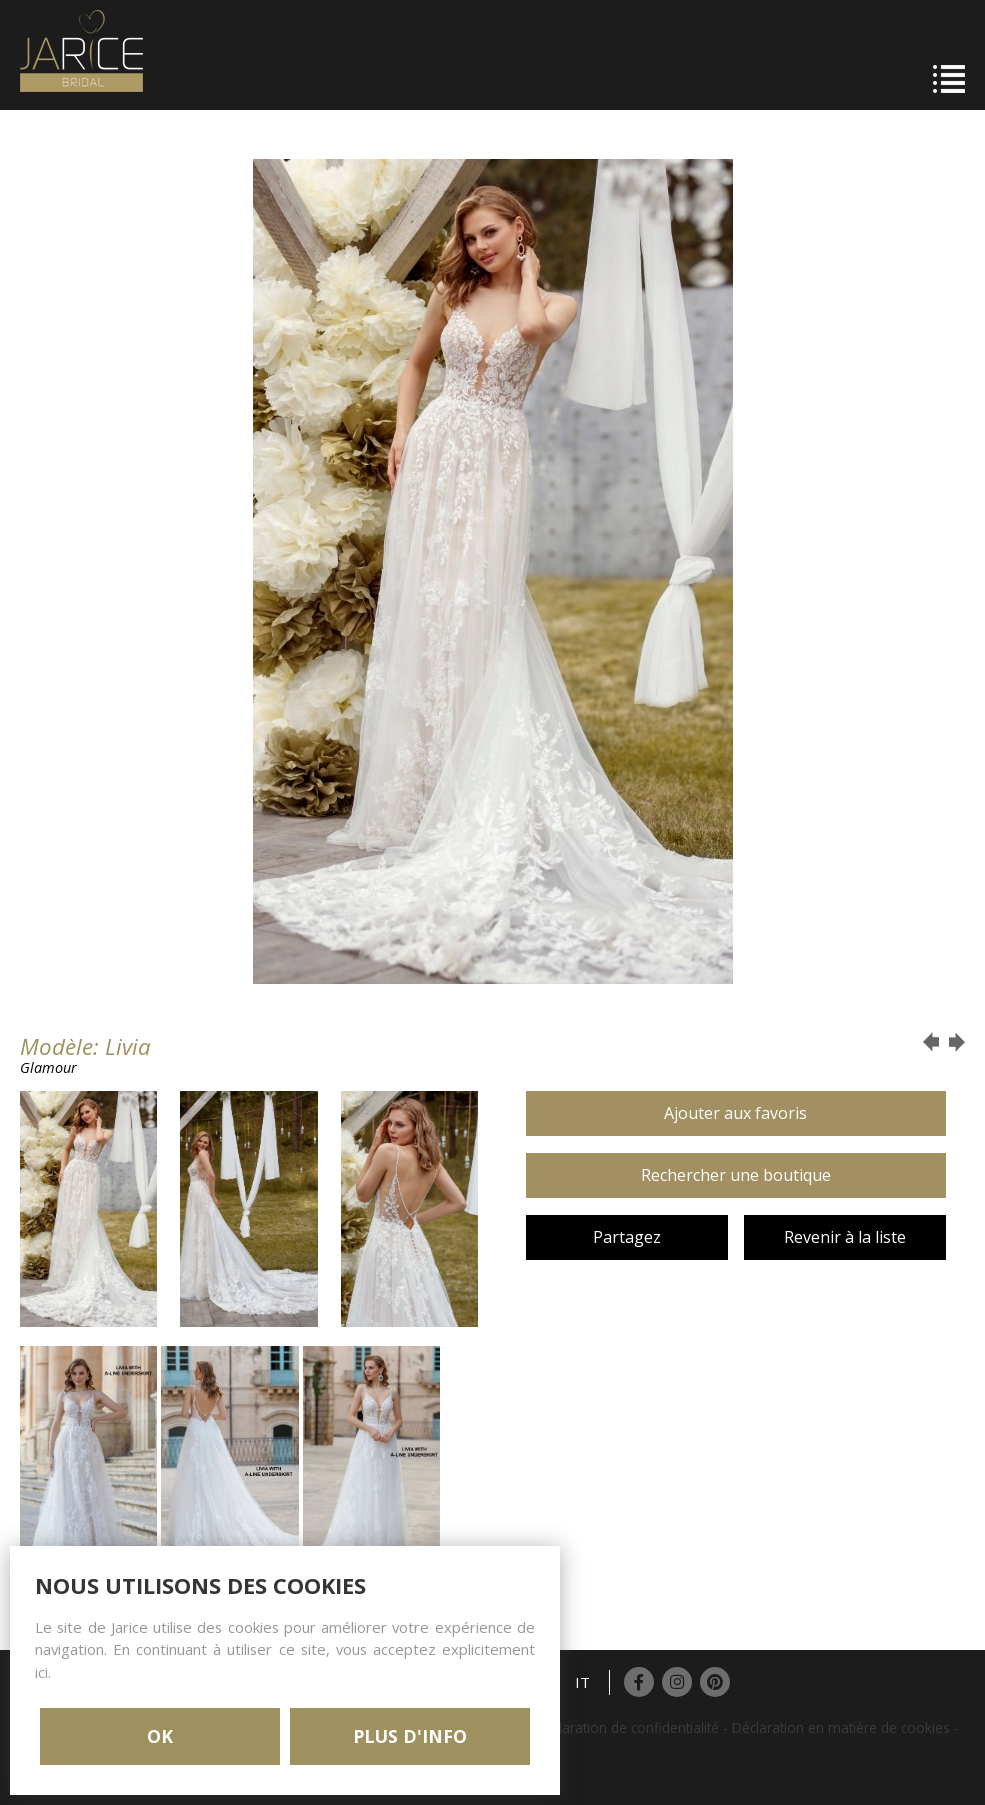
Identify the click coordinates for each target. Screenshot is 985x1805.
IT (582, 1682)
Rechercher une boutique (736, 1175)
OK (160, 1736)
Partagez (627, 1237)
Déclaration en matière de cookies (841, 1727)
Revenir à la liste (845, 1237)
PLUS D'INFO (410, 1736)
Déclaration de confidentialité (627, 1727)
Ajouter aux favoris (735, 1113)
